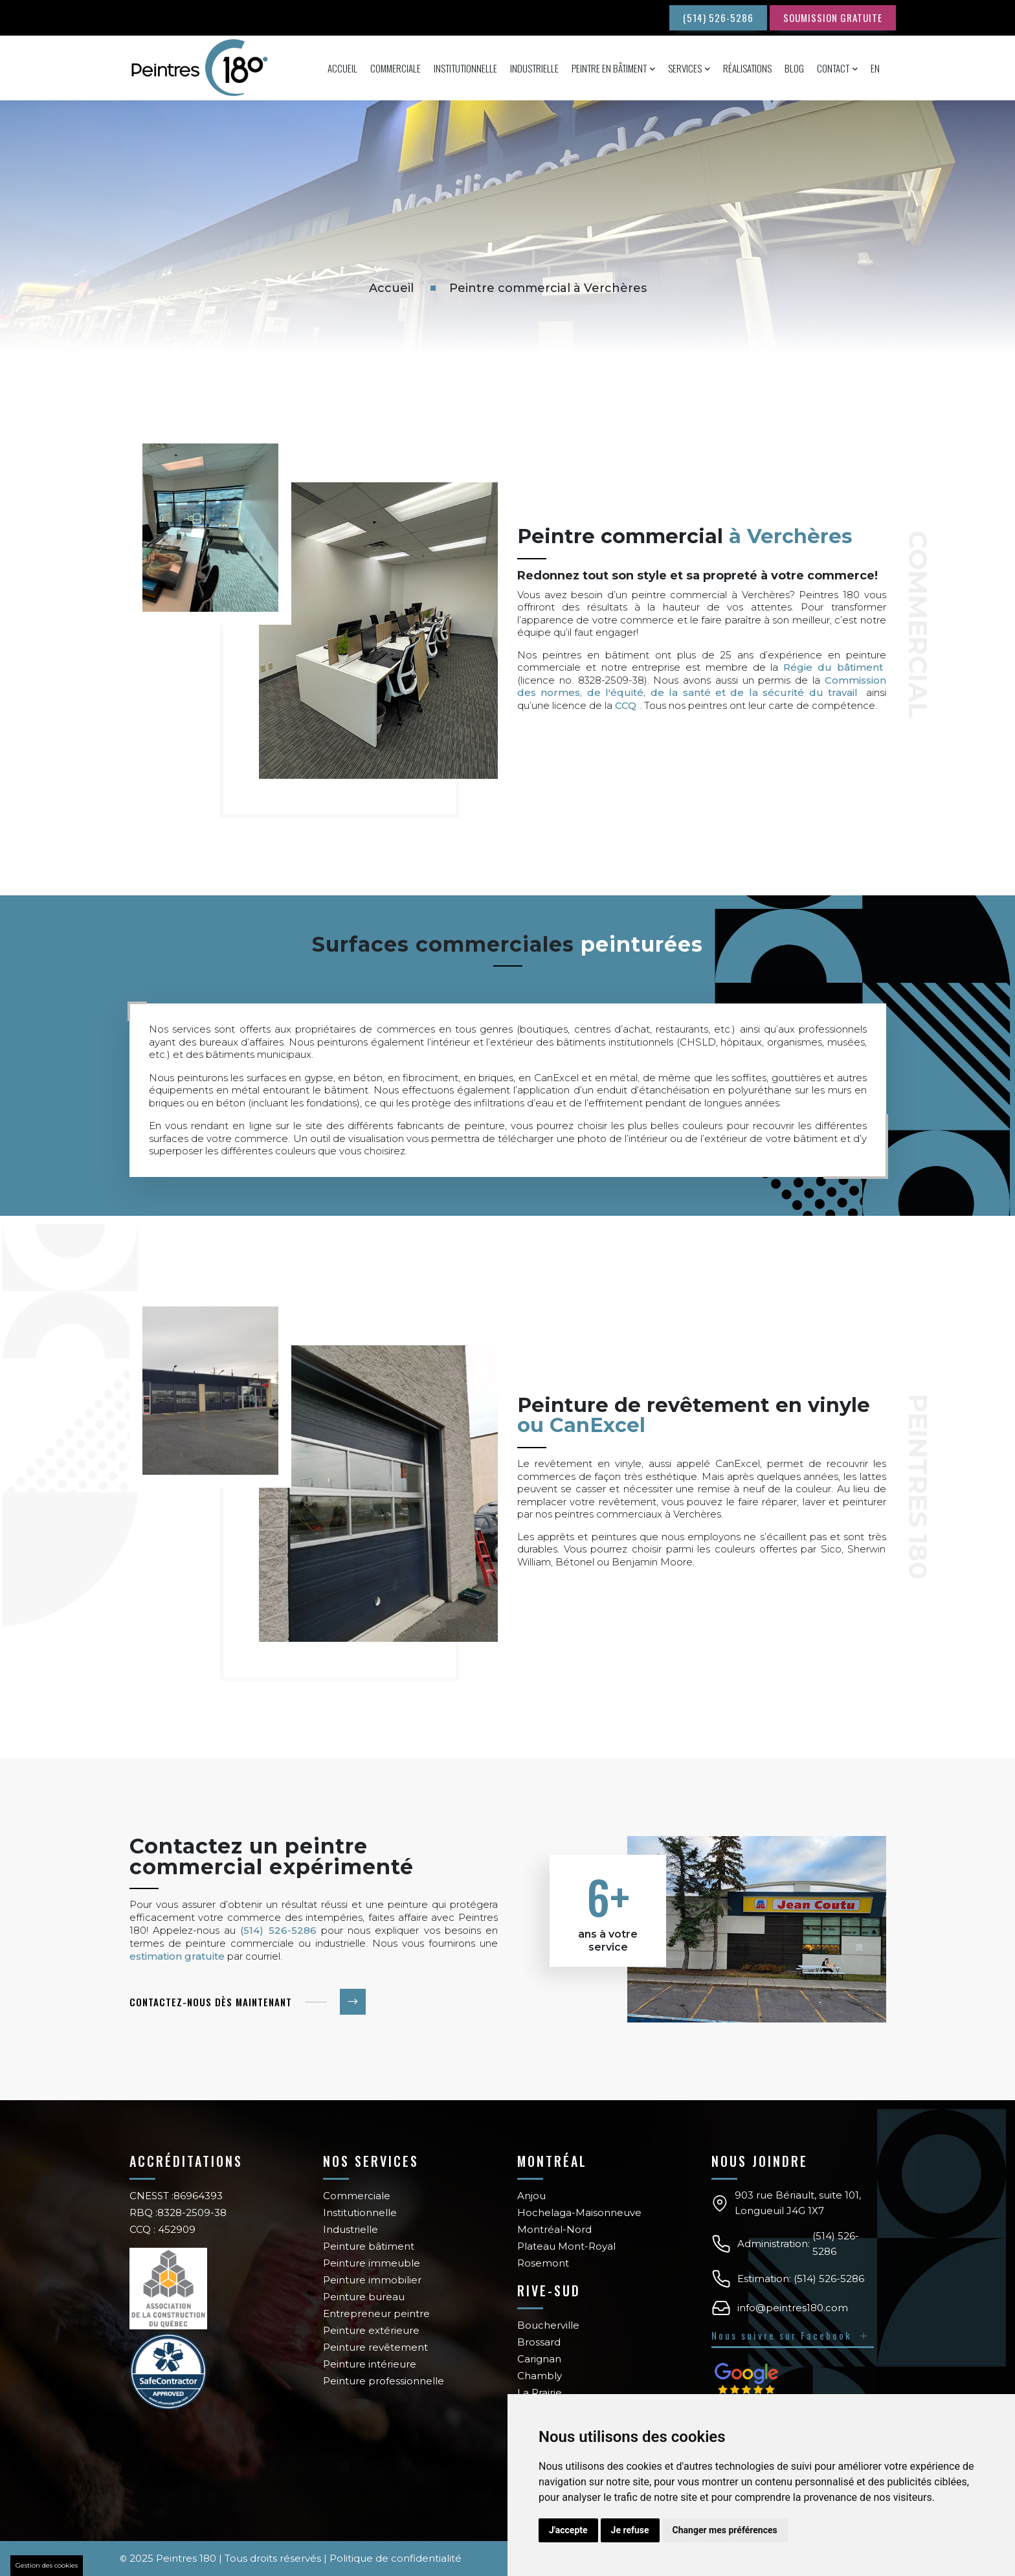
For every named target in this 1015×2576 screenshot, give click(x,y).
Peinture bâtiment (368, 2246)
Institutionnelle (465, 68)
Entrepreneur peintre (376, 2313)
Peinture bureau (364, 2296)
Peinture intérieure (369, 2364)
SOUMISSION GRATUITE (832, 17)
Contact (833, 68)
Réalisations (747, 68)
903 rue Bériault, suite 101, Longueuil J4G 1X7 (798, 2203)
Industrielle (534, 68)
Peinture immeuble (371, 2263)
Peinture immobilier (372, 2280)
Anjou (531, 2196)
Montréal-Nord (554, 2229)
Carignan (539, 2359)
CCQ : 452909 (162, 2229)
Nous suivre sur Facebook (791, 2335)
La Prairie (539, 2392)
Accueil (342, 68)
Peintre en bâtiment (609, 68)
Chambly (539, 2375)
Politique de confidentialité (395, 2558)
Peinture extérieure (371, 2330)
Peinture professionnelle (383, 2381)
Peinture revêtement (375, 2347)
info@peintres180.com (792, 2308)
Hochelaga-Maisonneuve (579, 2212)
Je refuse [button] (630, 2530)
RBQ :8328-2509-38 (178, 2212)
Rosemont (543, 2263)
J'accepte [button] (568, 2530)
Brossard (539, 2342)
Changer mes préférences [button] (725, 2530)
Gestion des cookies (47, 2565)
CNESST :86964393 (176, 2196)
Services (685, 68)
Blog (794, 68)
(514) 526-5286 (718, 17)
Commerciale (395, 68)
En (875, 68)
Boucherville (548, 2325)
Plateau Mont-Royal (566, 2246)
